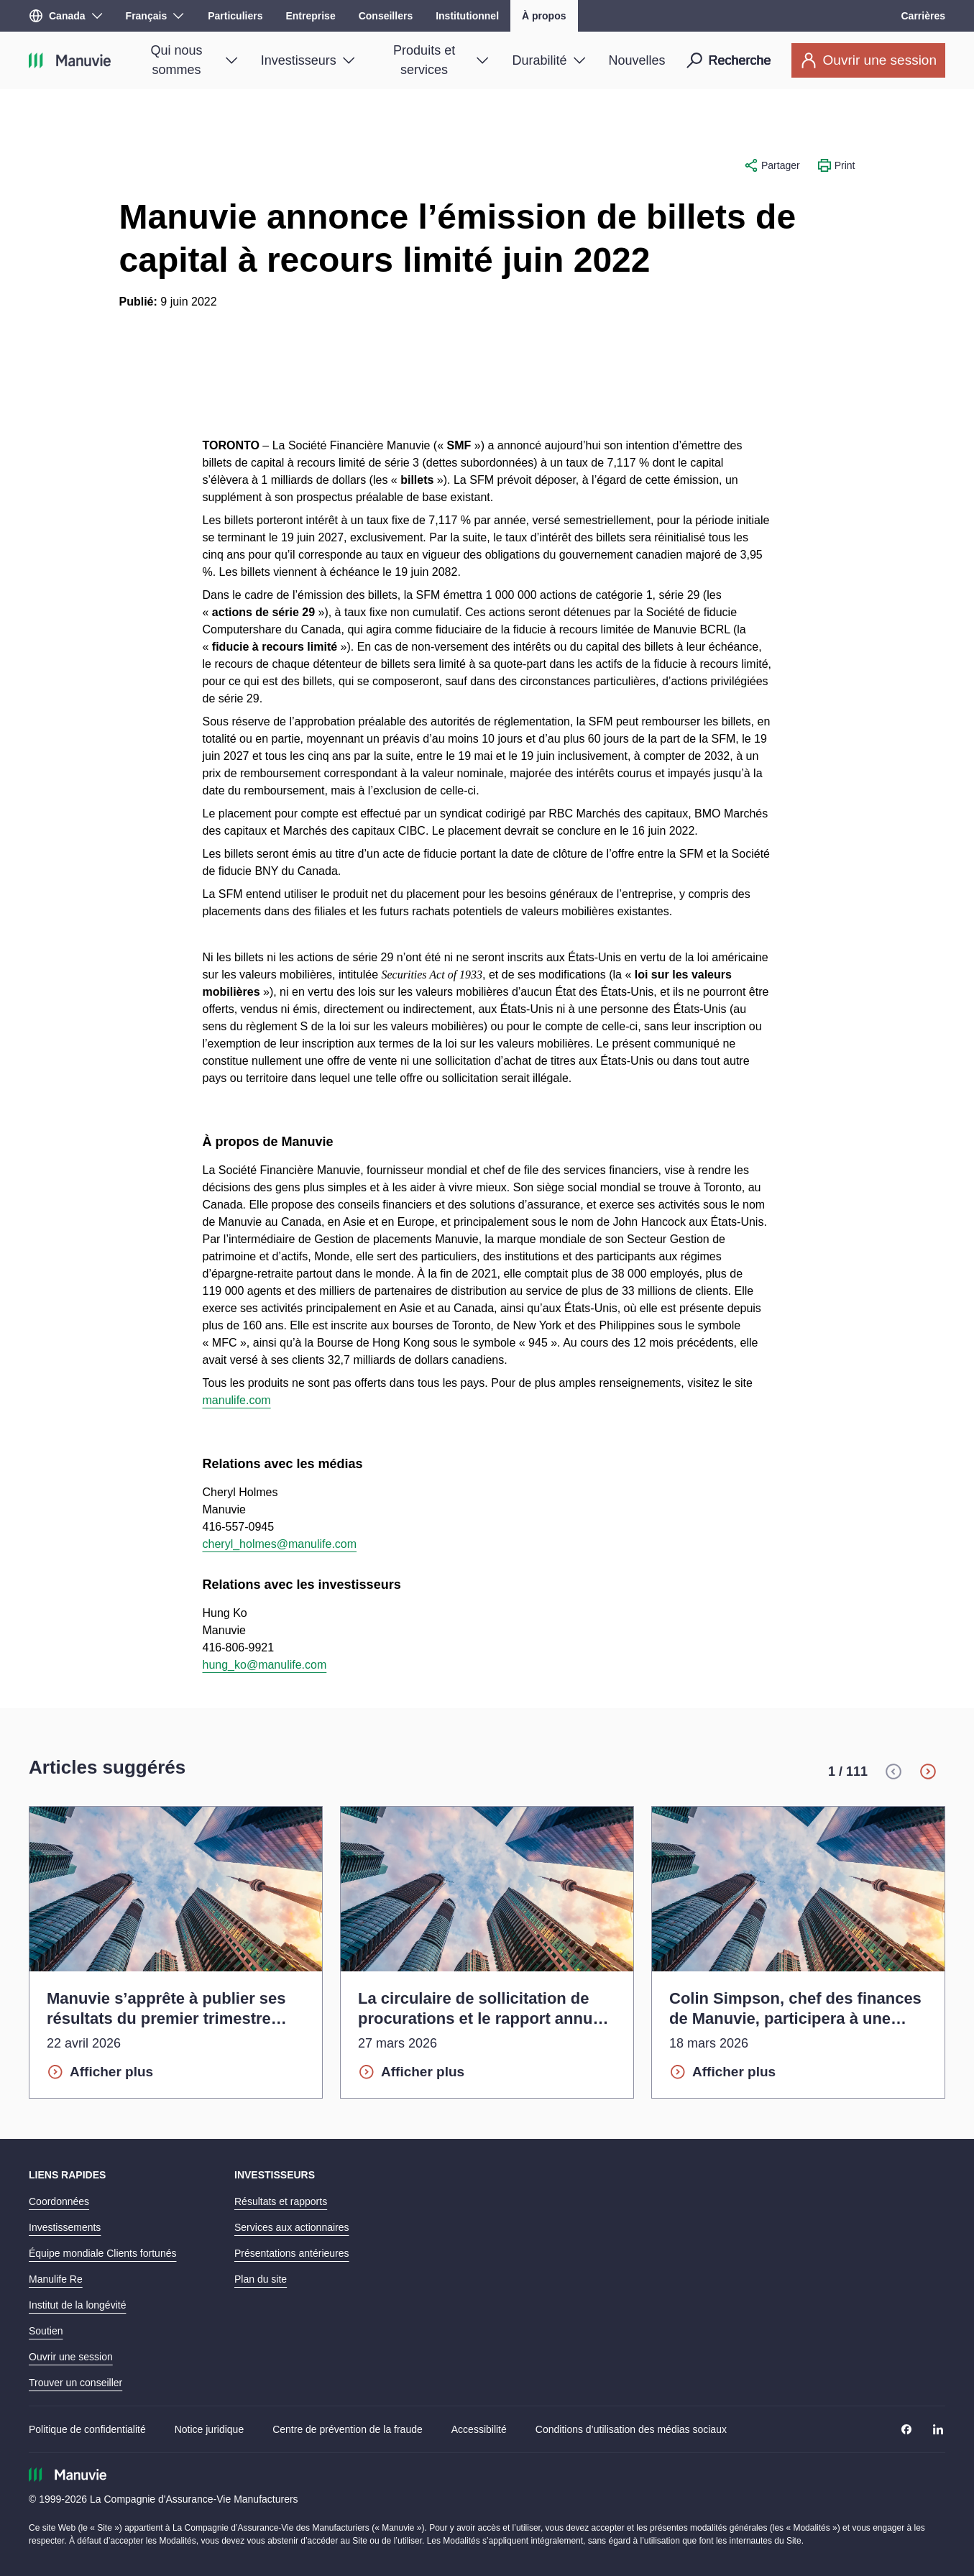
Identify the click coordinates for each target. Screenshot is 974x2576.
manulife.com (237, 1400)
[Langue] (155, 16)
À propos (544, 16)
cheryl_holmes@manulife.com (280, 1544)
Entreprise (310, 16)
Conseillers (386, 16)
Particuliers (235, 16)
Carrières (923, 16)
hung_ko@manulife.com (265, 1665)
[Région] (65, 16)
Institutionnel (467, 16)
